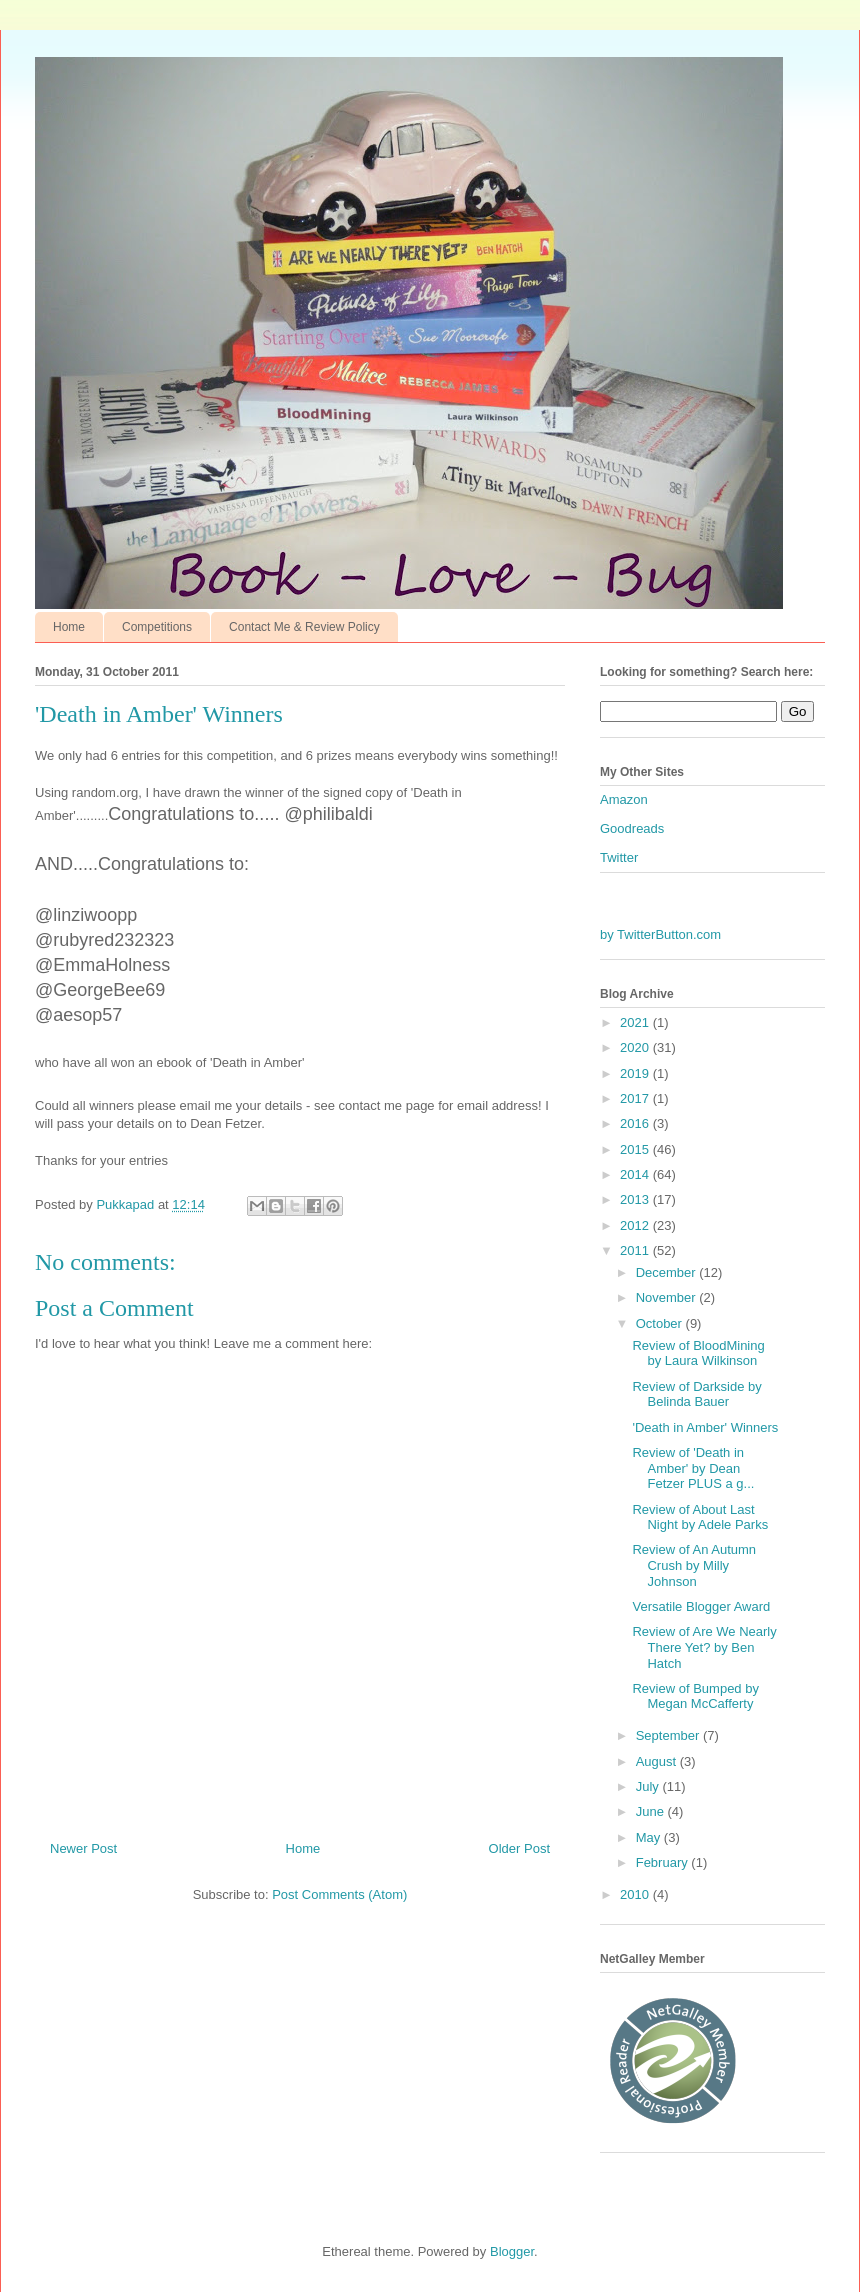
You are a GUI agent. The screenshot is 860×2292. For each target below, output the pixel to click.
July (649, 1786)
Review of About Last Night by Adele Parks (700, 1517)
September (669, 1735)
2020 (636, 1047)
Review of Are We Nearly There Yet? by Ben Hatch (704, 1647)
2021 (636, 1022)
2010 (636, 1894)
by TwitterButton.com (660, 934)
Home (69, 627)
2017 (636, 1098)
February (664, 1862)
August (658, 1761)
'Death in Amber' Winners (705, 1427)
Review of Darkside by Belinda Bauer (696, 1394)
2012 (636, 1225)
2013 (636, 1199)
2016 (636, 1123)
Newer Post (83, 1848)
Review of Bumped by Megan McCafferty (695, 1696)
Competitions (157, 627)
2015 (636, 1149)
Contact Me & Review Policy (304, 627)
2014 (636, 1174)
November (668, 1297)
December (668, 1272)
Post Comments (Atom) (339, 1894)
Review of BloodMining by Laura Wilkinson (698, 1353)
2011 (636, 1250)
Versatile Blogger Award (701, 1606)
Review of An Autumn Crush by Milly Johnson (694, 1565)
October (661, 1323)
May (650, 1837)
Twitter (619, 857)
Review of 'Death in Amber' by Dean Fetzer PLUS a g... (693, 1468)
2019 (636, 1073)
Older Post (519, 1848)
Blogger (512, 2251)
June (652, 1811)
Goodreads (632, 828)
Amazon (624, 799)
